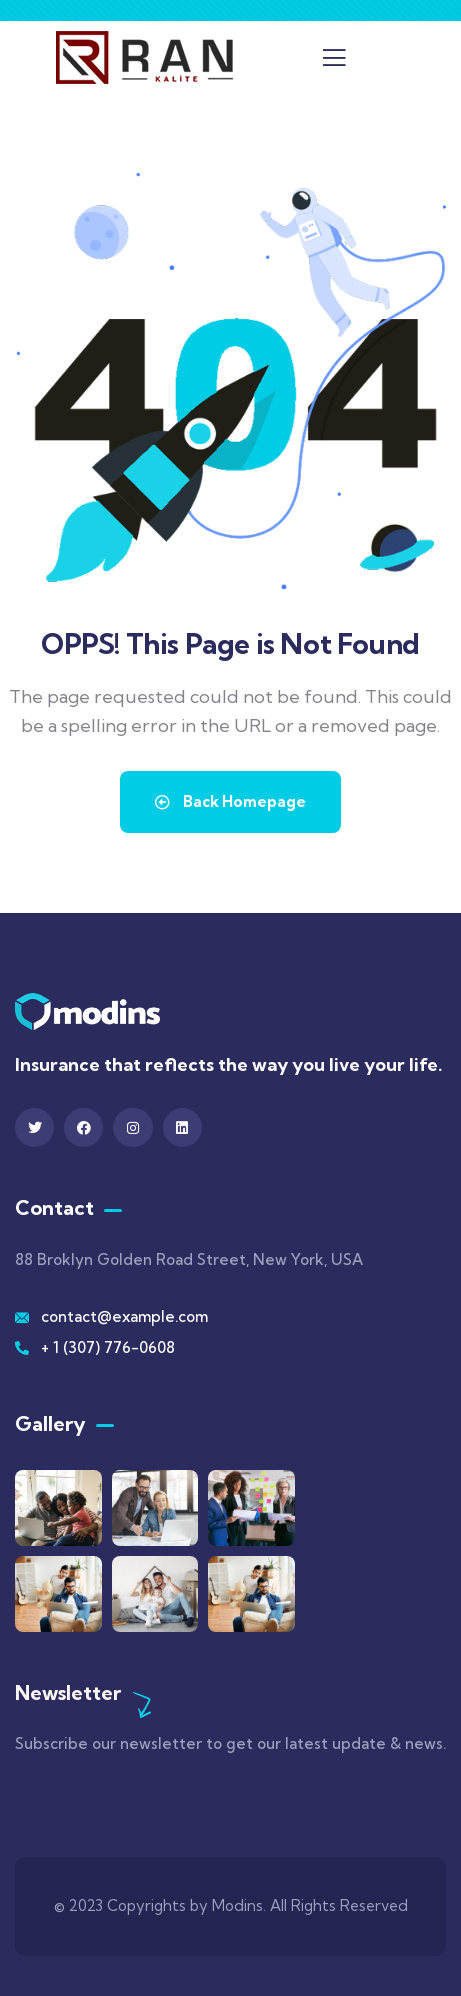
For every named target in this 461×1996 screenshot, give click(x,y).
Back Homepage (230, 801)
